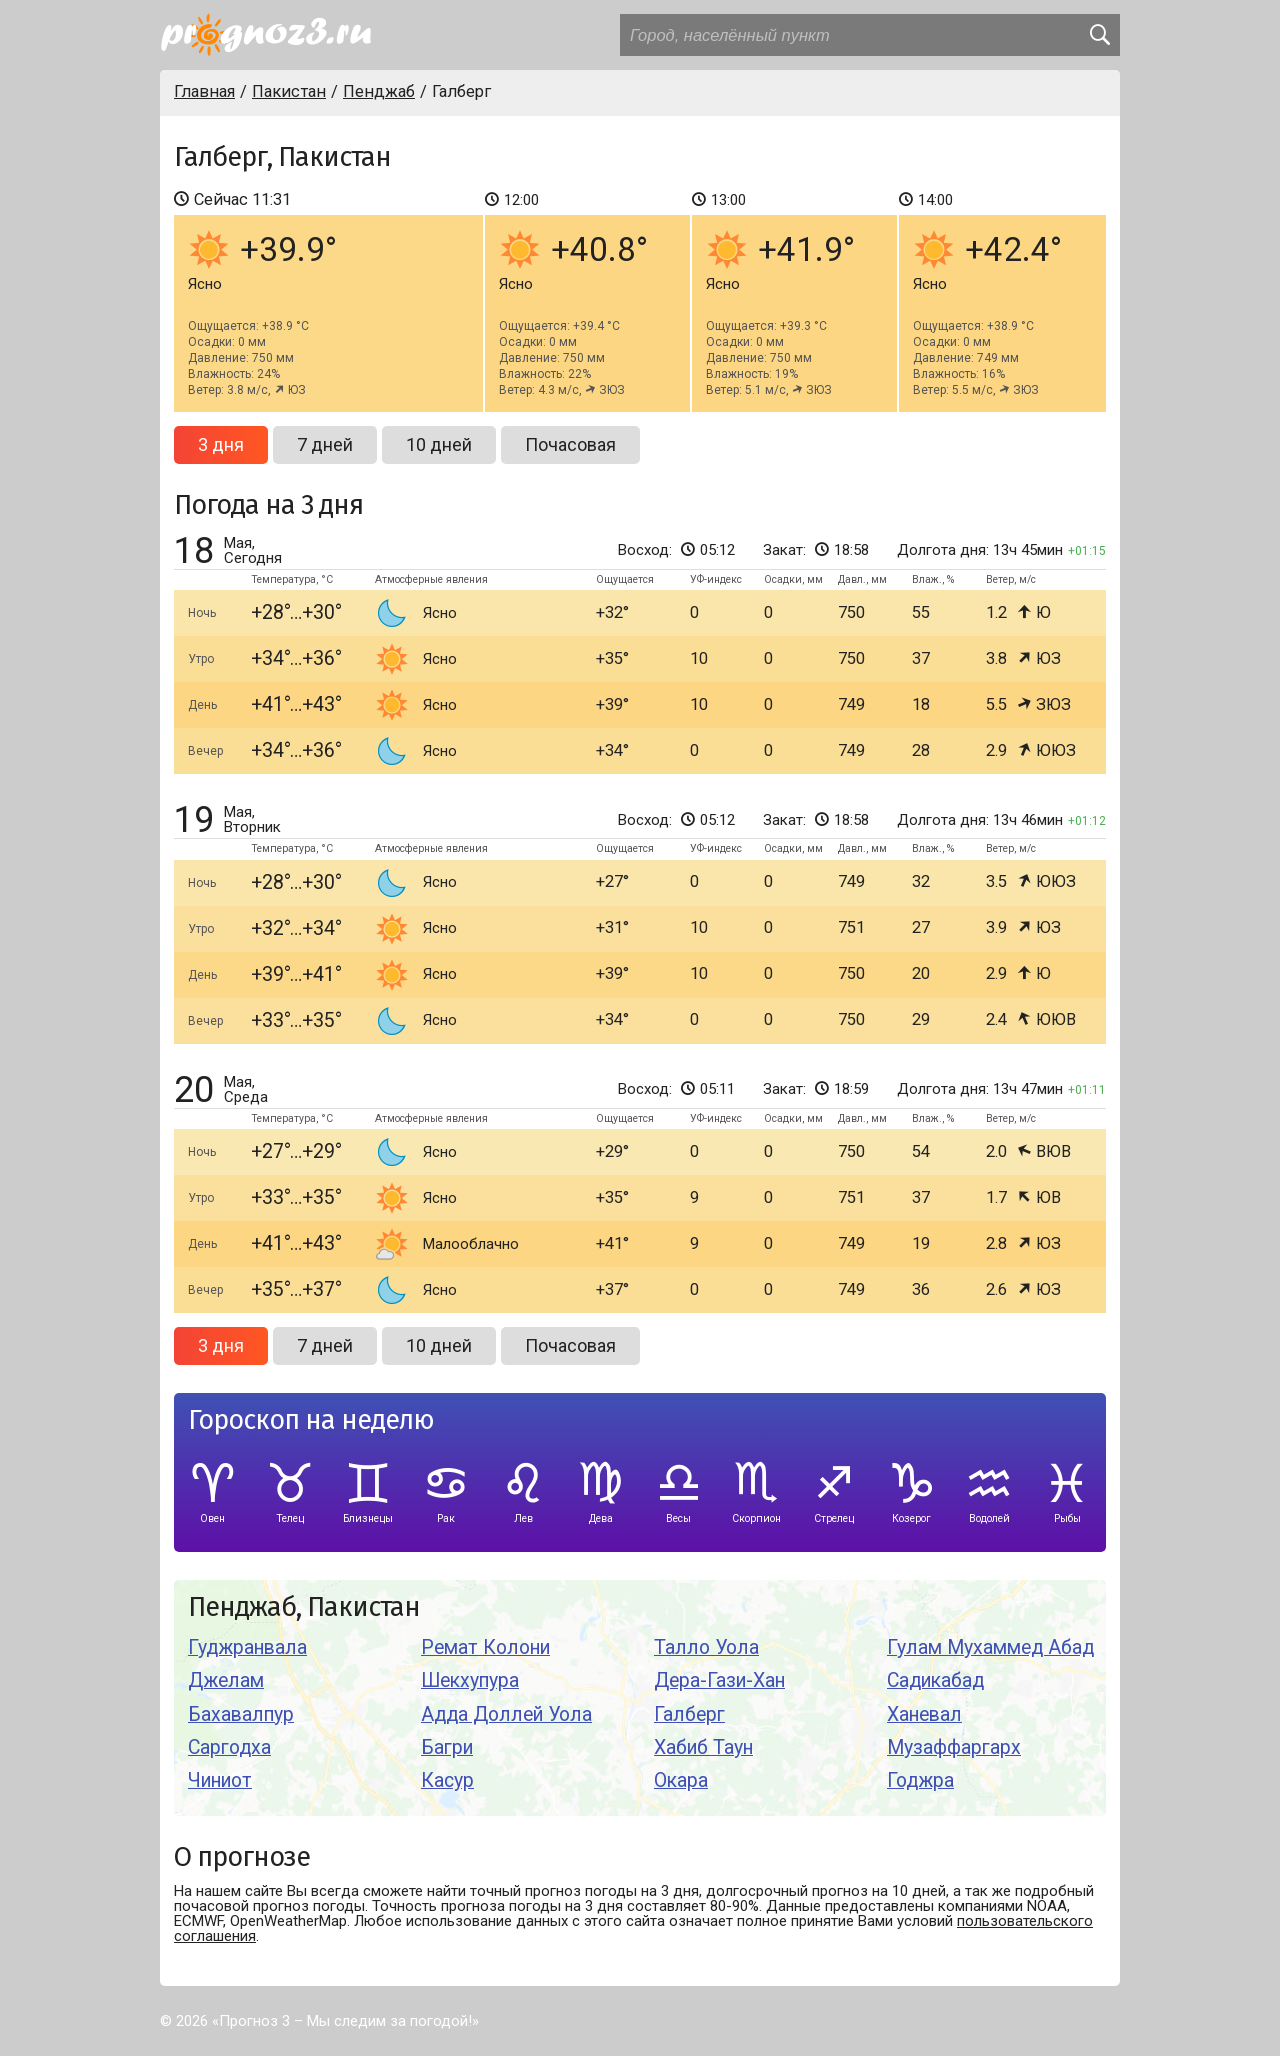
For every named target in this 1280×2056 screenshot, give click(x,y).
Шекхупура (470, 1680)
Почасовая (570, 444)
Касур (447, 1780)
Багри (447, 1747)
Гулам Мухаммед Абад (990, 1647)
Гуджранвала (247, 1647)
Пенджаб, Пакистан (304, 1607)
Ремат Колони (485, 1647)
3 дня (221, 444)
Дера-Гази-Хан (719, 1680)
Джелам (226, 1680)
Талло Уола (706, 1647)
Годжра (920, 1780)
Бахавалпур (241, 1714)
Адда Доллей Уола (506, 1714)
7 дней (325, 444)
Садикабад (935, 1680)
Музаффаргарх (954, 1747)
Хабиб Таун (703, 1747)
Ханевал (924, 1714)
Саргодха (229, 1747)
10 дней (439, 444)
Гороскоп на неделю (311, 1420)
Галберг (689, 1714)
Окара (681, 1780)
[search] (1099, 35)
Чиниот (220, 1780)
